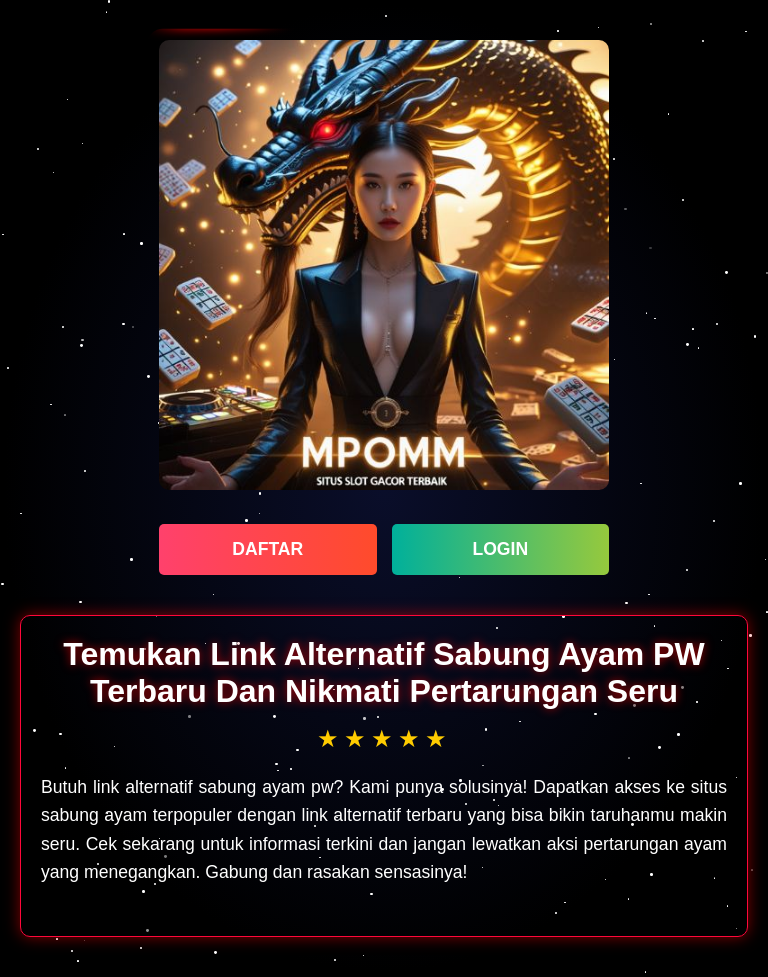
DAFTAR (267, 549)
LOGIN (500, 549)
